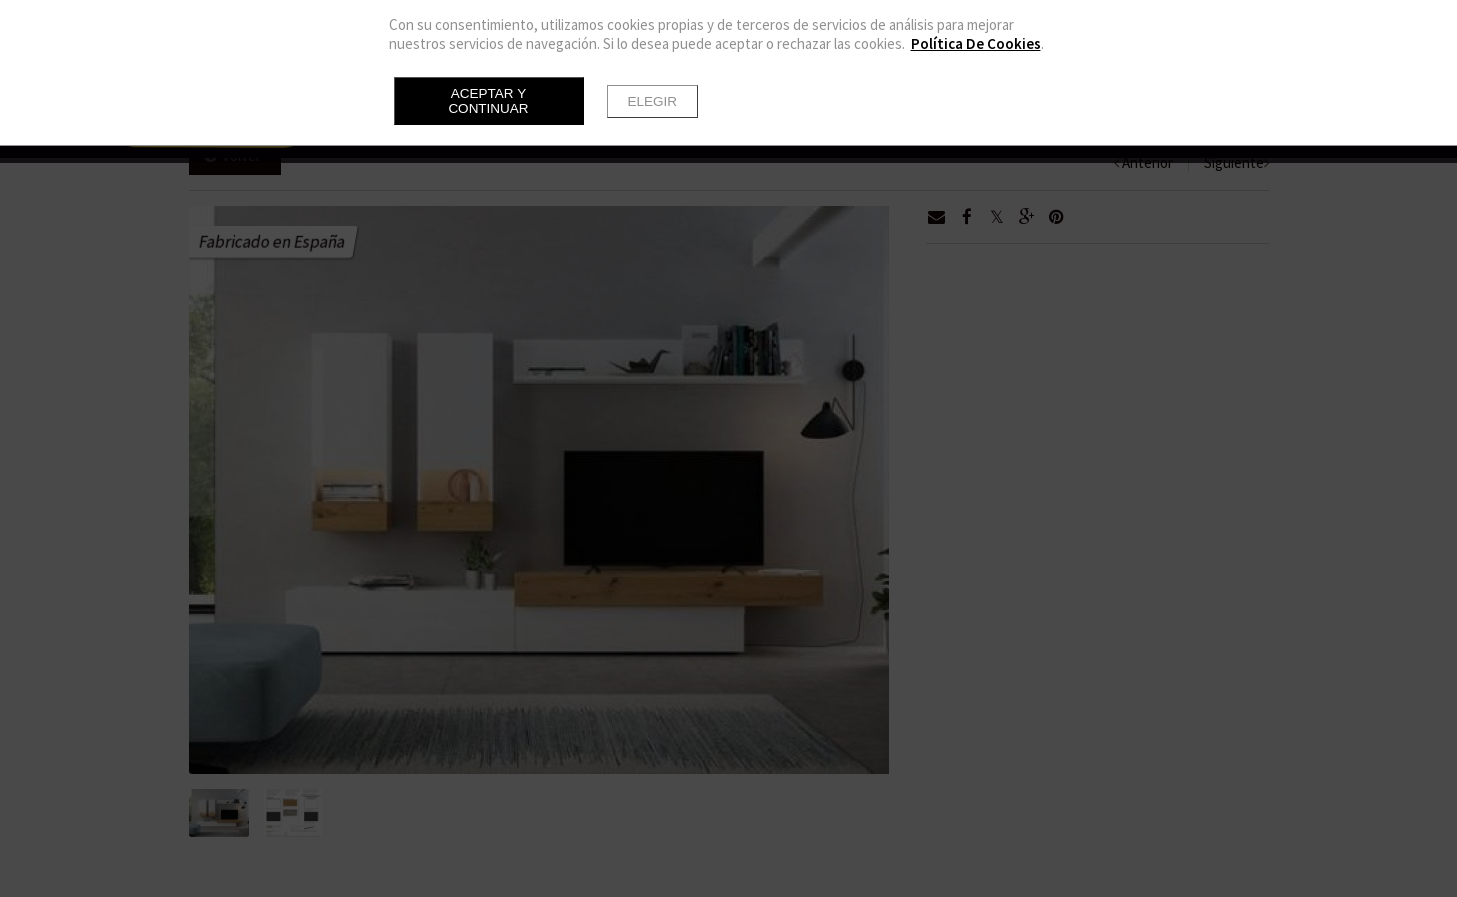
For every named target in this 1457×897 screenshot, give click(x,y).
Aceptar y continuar (488, 101)
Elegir (653, 101)
